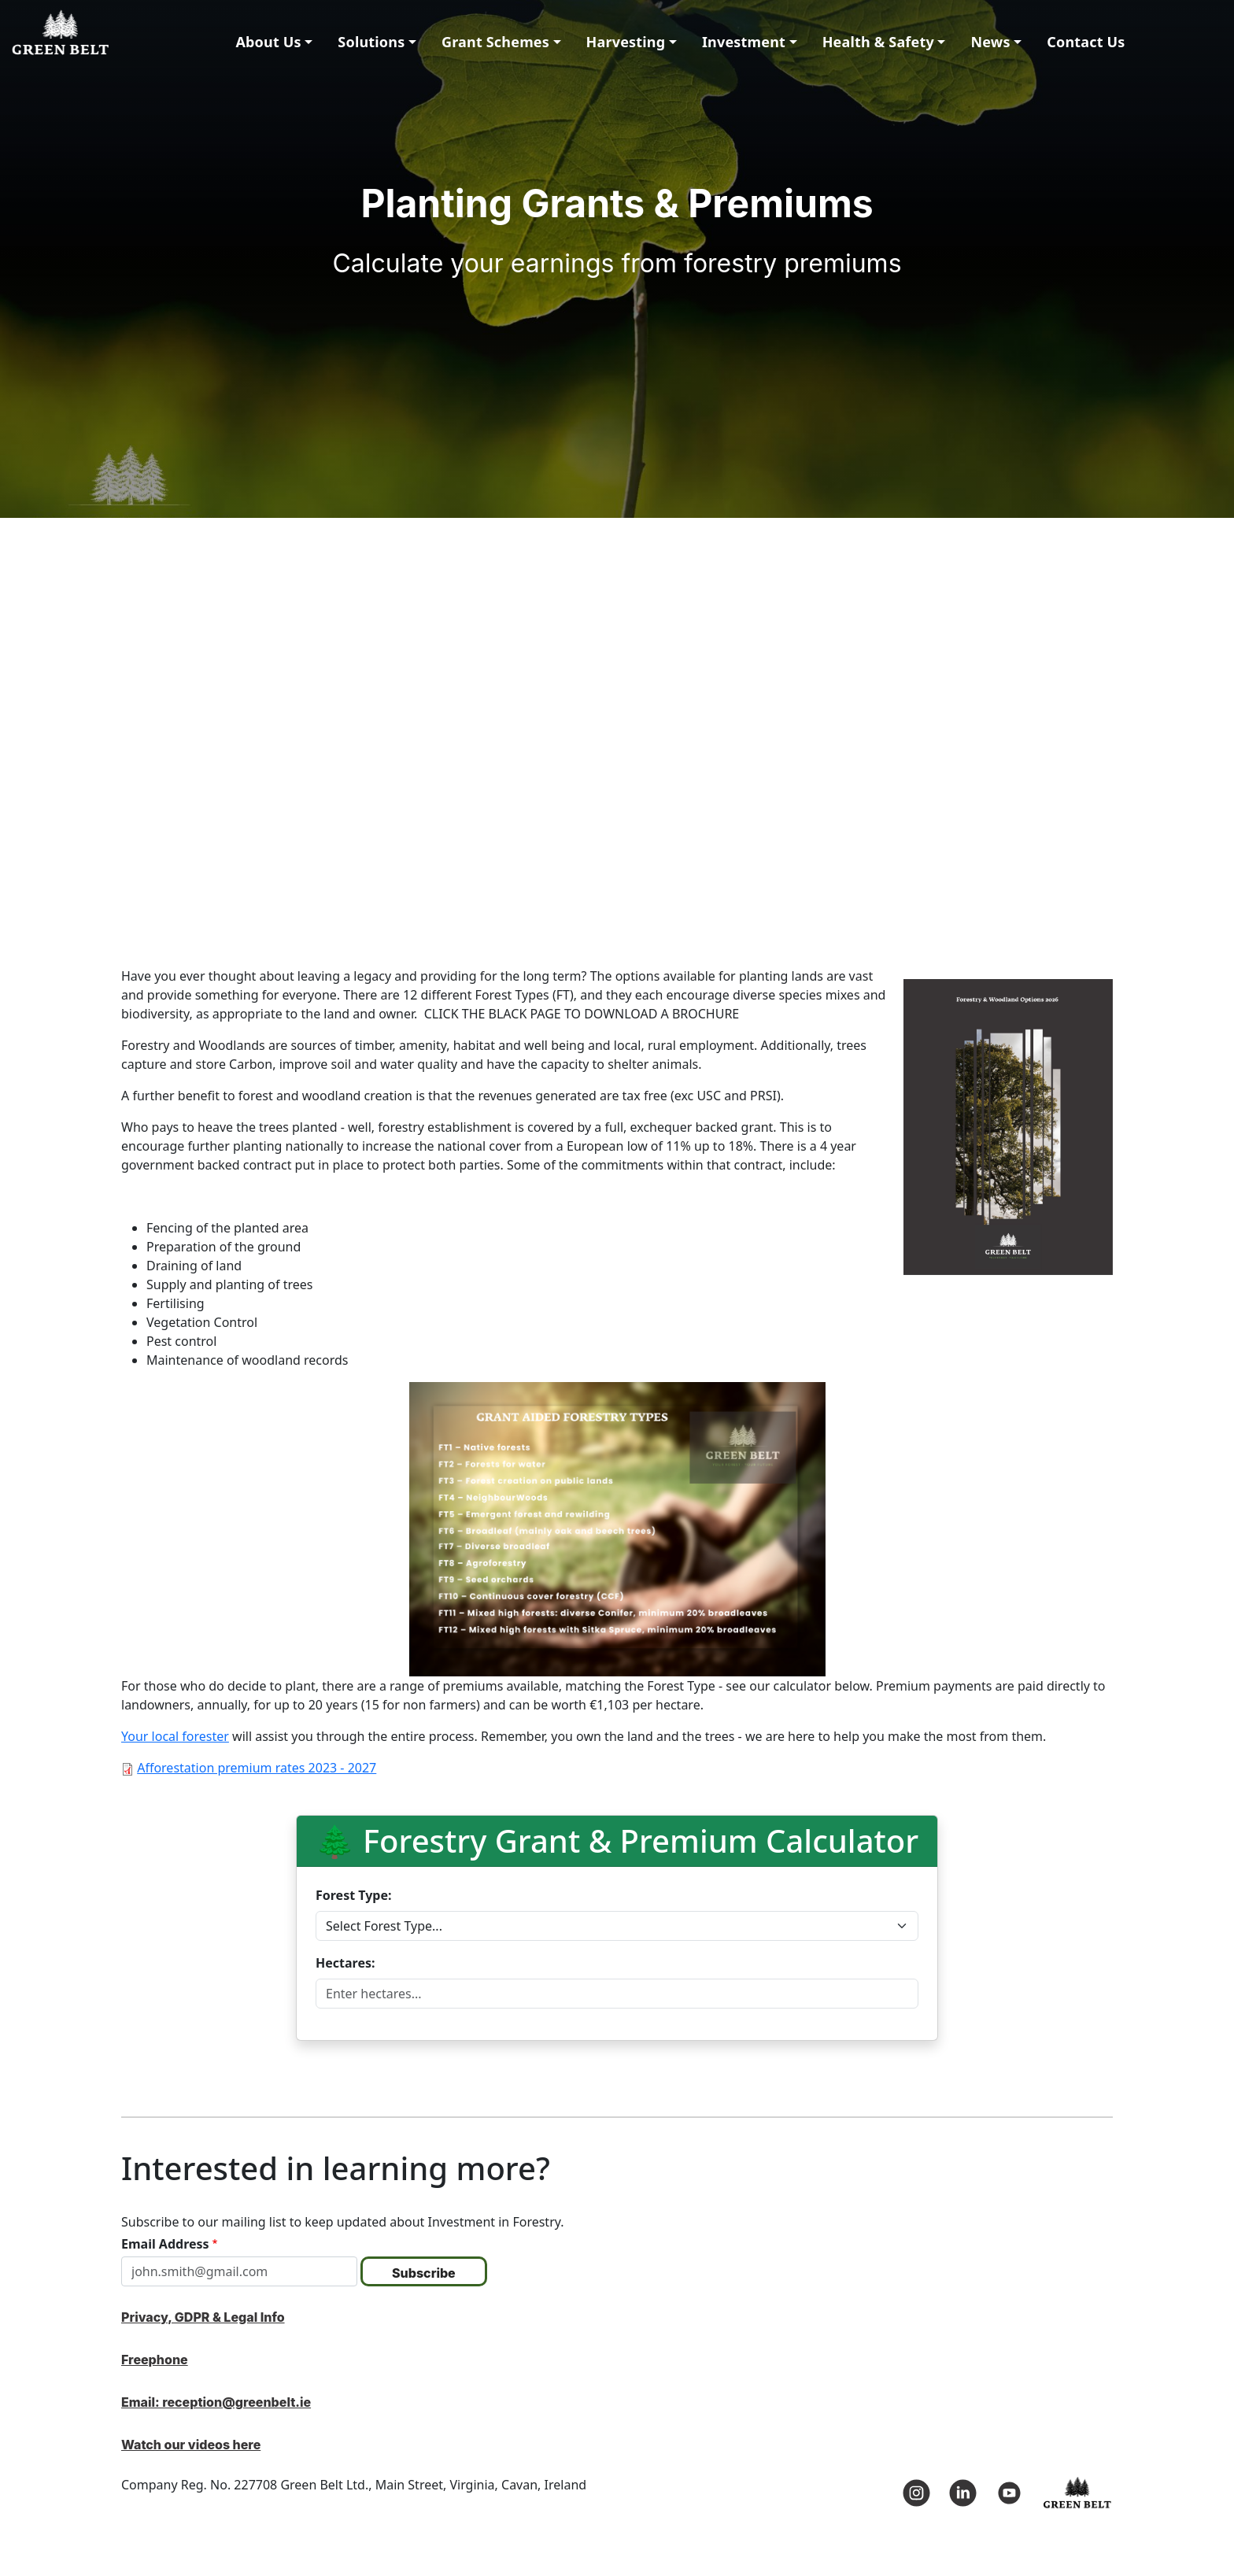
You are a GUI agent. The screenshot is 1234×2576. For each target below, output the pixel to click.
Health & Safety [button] (878, 41)
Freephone (154, 2359)
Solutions (371, 41)
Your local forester (175, 1736)
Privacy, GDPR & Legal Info (203, 2317)
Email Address (165, 2244)
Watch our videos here (190, 2444)
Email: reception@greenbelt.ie (216, 2402)
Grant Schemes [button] (495, 41)
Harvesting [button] (626, 41)
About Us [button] (268, 41)
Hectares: (345, 1963)
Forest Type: (354, 1895)
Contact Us (1086, 41)
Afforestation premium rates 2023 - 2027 (256, 1767)
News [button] (990, 41)
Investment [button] (743, 41)
